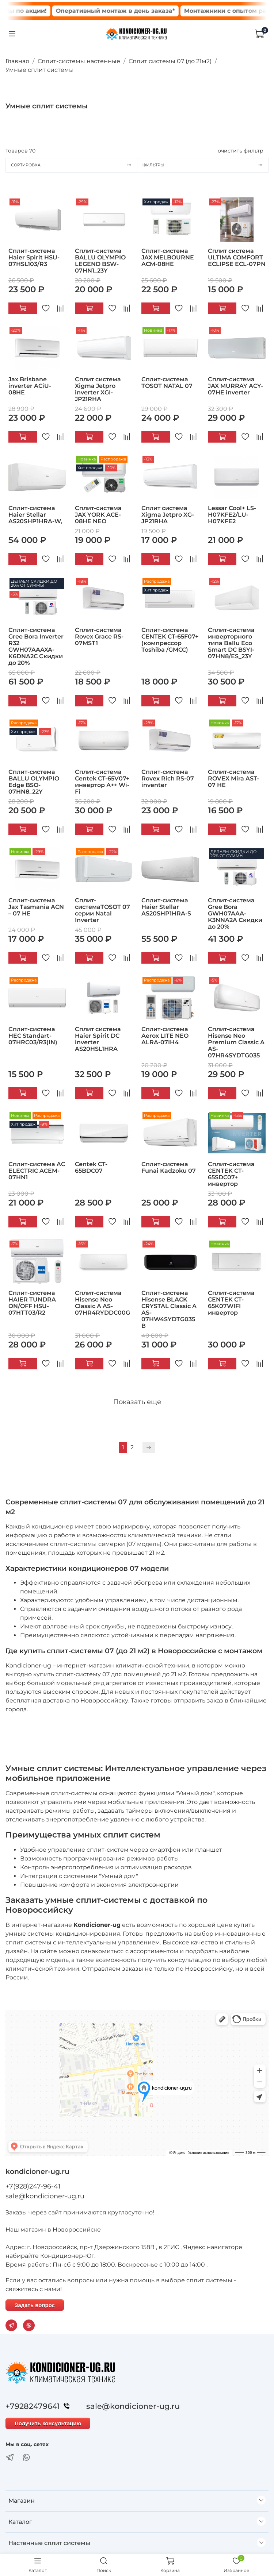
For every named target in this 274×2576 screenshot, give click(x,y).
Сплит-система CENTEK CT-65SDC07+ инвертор (231, 1174)
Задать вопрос (35, 2305)
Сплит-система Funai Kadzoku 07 (168, 1167)
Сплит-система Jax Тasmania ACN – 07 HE (36, 907)
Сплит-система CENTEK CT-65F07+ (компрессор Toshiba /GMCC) (169, 639)
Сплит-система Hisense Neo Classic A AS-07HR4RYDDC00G (102, 1302)
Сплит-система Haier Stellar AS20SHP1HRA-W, (35, 515)
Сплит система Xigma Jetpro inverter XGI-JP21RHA (98, 389)
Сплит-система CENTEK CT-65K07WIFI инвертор (231, 1302)
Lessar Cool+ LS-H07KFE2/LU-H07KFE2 (232, 515)
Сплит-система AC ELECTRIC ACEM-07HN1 (36, 1171)
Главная (17, 61)
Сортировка (74, 164)
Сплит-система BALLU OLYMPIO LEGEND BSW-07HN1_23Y (100, 260)
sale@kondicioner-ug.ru (44, 2196)
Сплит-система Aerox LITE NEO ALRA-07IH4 (165, 1036)
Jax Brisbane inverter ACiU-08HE (29, 386)
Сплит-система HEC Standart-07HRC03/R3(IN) (32, 1036)
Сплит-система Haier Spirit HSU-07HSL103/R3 (34, 257)
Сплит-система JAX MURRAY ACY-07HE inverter (235, 386)
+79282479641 (39, 2406)
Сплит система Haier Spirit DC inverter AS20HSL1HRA (98, 1039)
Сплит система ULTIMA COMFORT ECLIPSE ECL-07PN (237, 257)
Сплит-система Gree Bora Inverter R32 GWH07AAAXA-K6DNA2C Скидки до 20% (36, 646)
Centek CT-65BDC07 (91, 1167)
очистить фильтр (240, 150)
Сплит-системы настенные (79, 61)
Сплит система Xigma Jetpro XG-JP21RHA (167, 515)
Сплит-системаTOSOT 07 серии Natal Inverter (102, 910)
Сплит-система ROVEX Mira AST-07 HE (233, 778)
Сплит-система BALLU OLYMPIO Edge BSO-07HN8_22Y (33, 781)
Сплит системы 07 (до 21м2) (170, 61)
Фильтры (205, 164)
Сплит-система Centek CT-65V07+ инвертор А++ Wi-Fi (102, 781)
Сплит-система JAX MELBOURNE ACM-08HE (167, 257)
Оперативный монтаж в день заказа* (165, 10)
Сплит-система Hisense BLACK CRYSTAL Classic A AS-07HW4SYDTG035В (169, 1309)
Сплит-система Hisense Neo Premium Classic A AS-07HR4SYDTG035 (236, 1042)
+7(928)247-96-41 (33, 2186)
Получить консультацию (48, 2423)
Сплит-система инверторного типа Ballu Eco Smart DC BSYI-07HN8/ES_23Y (231, 643)
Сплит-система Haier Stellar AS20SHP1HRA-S (166, 907)
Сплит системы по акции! (56, 10)
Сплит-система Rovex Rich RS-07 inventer (167, 778)
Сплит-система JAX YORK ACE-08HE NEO (98, 515)
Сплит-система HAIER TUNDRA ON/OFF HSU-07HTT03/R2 (32, 1302)
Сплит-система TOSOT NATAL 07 (167, 382)
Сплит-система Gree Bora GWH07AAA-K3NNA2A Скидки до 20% (235, 913)
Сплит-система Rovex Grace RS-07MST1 (99, 636)
